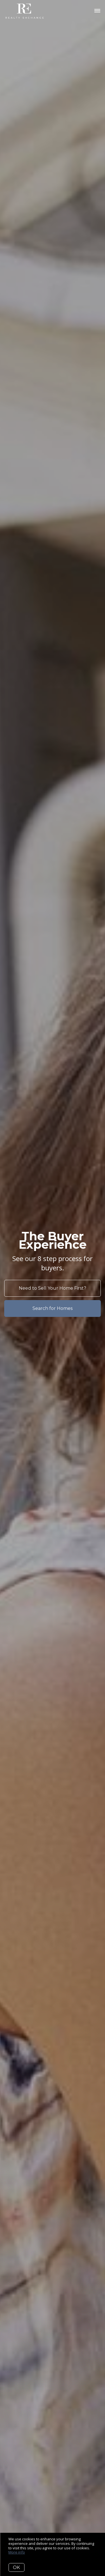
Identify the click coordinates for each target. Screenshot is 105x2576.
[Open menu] (97, 10)
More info (16, 2552)
